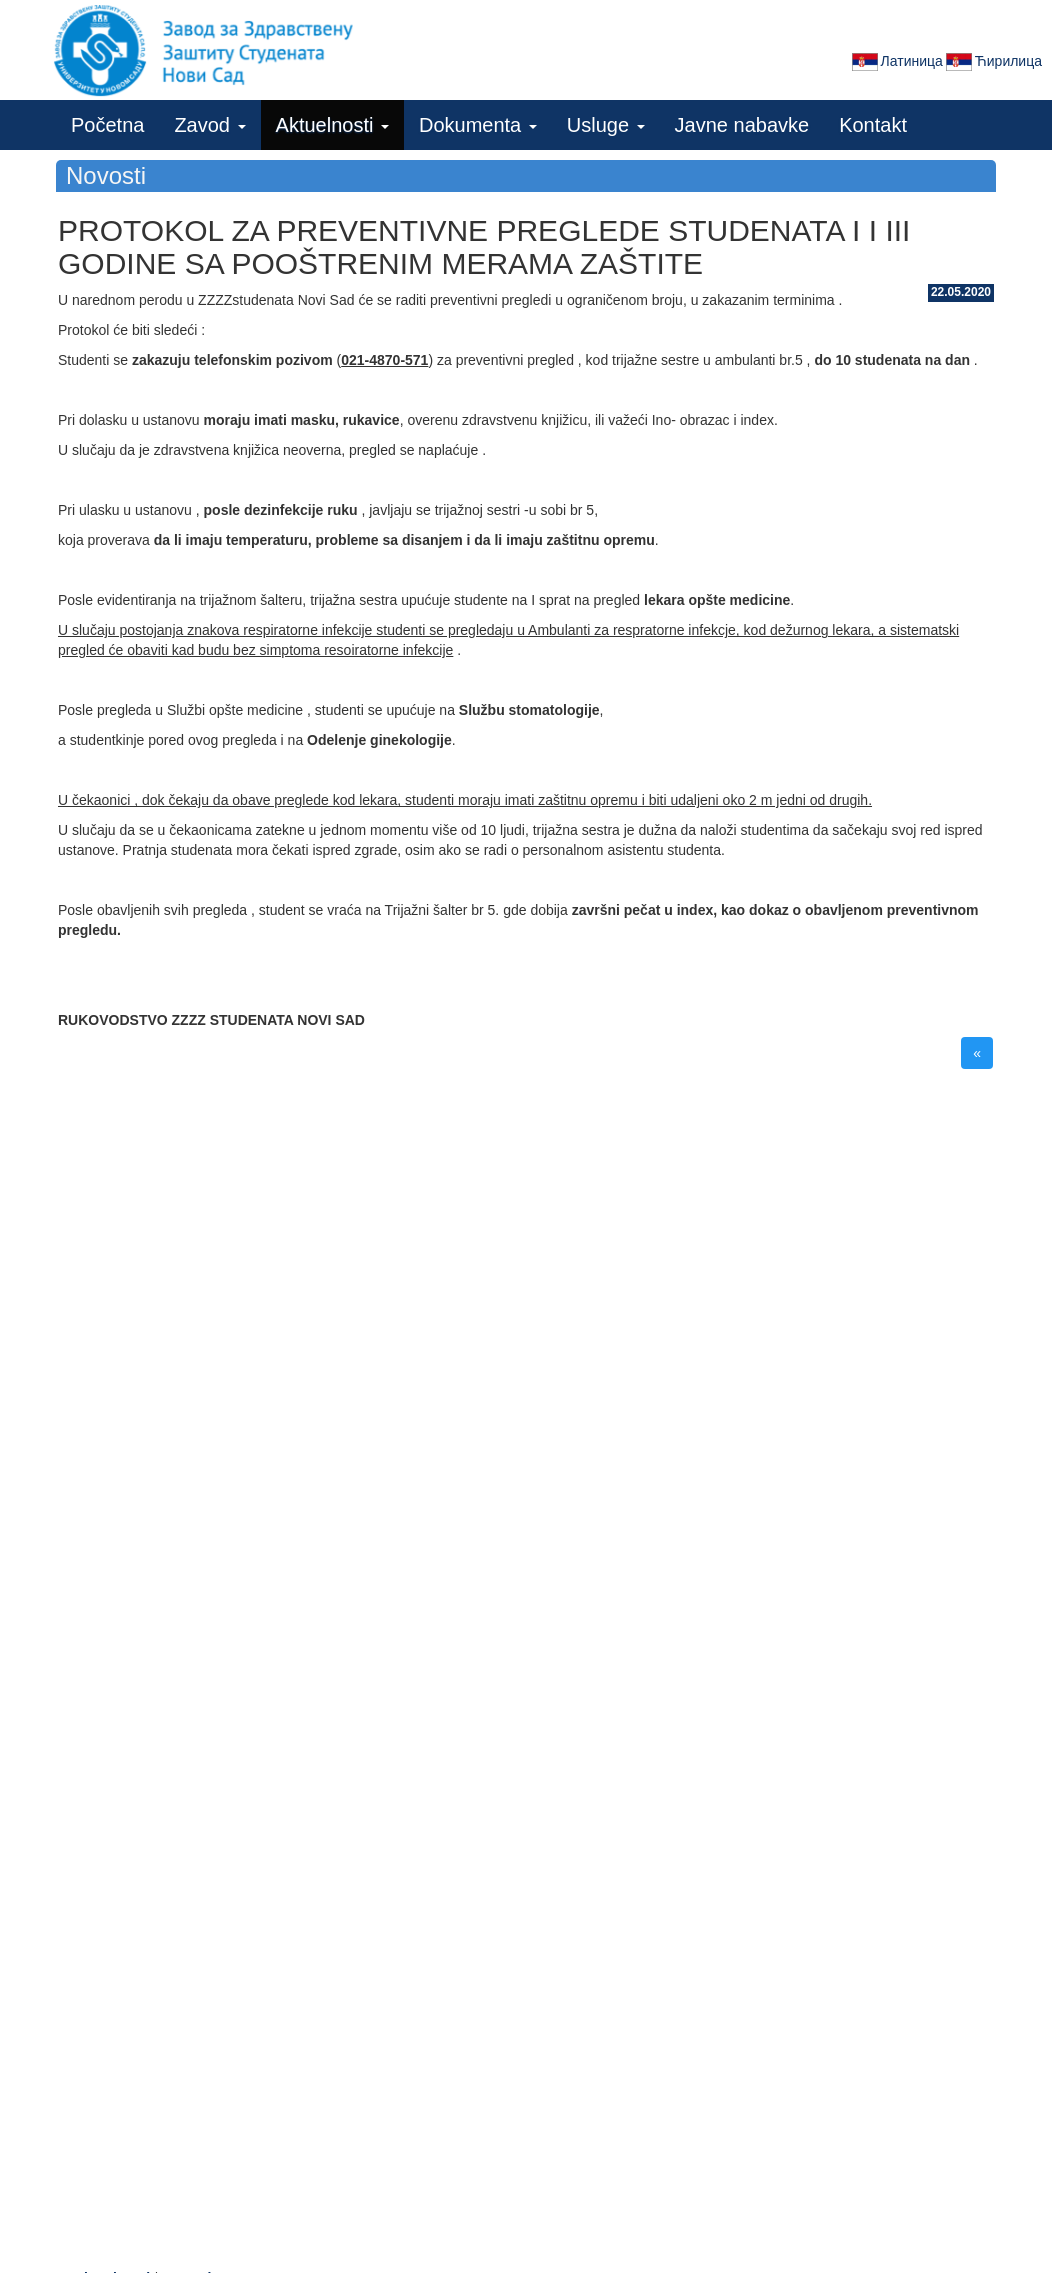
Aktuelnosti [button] (332, 125)
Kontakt (873, 125)
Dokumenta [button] (478, 125)
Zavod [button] (209, 125)
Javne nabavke (742, 125)
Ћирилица (992, 62)
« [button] (977, 1053)
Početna (107, 125)
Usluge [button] (606, 125)
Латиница (896, 62)
